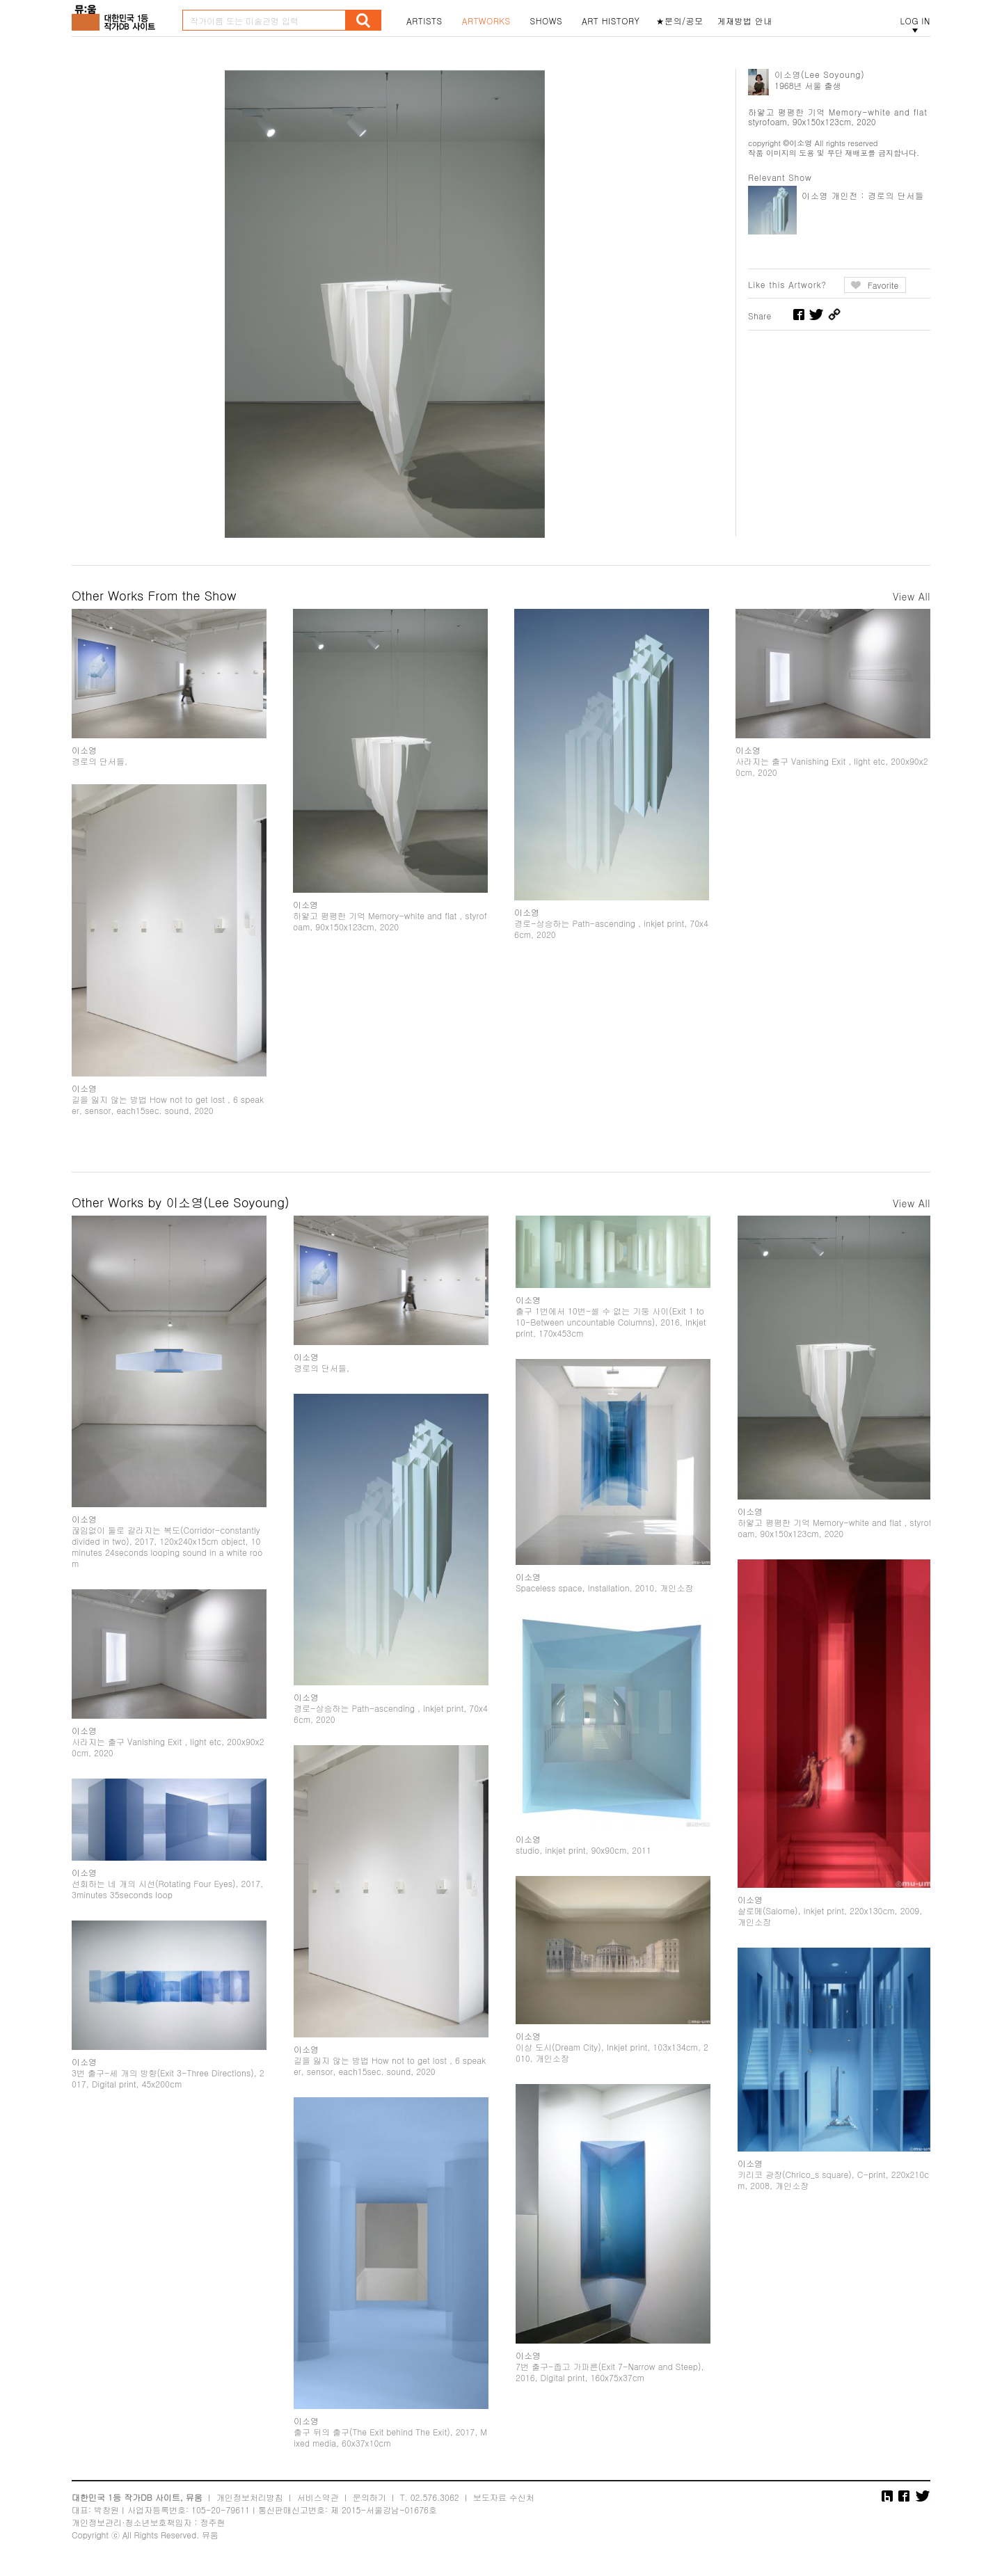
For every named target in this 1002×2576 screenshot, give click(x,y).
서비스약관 (318, 2497)
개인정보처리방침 (249, 2497)
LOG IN (915, 21)
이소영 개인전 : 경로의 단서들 (863, 195)
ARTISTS (424, 21)
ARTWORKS (486, 21)
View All (911, 596)
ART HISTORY (611, 21)
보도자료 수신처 (503, 2497)
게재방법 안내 (745, 21)
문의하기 (369, 2497)
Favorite (883, 285)
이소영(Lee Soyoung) (819, 74)
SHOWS (546, 21)
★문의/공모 (679, 21)
